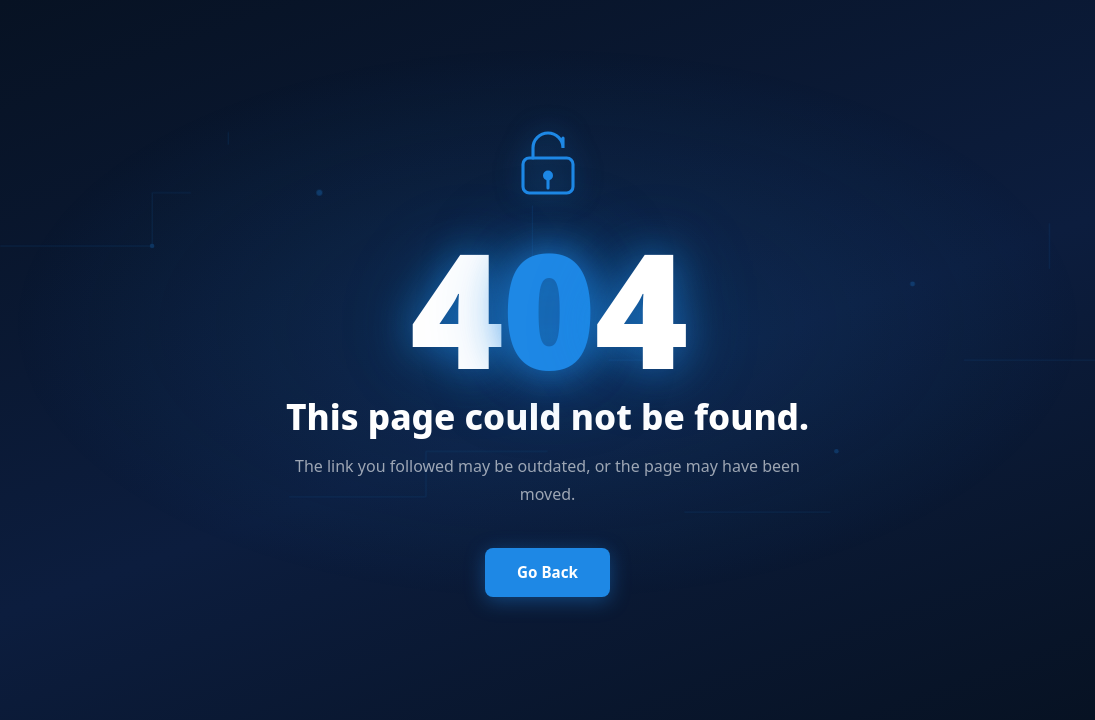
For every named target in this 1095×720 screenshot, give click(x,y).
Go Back (547, 572)
